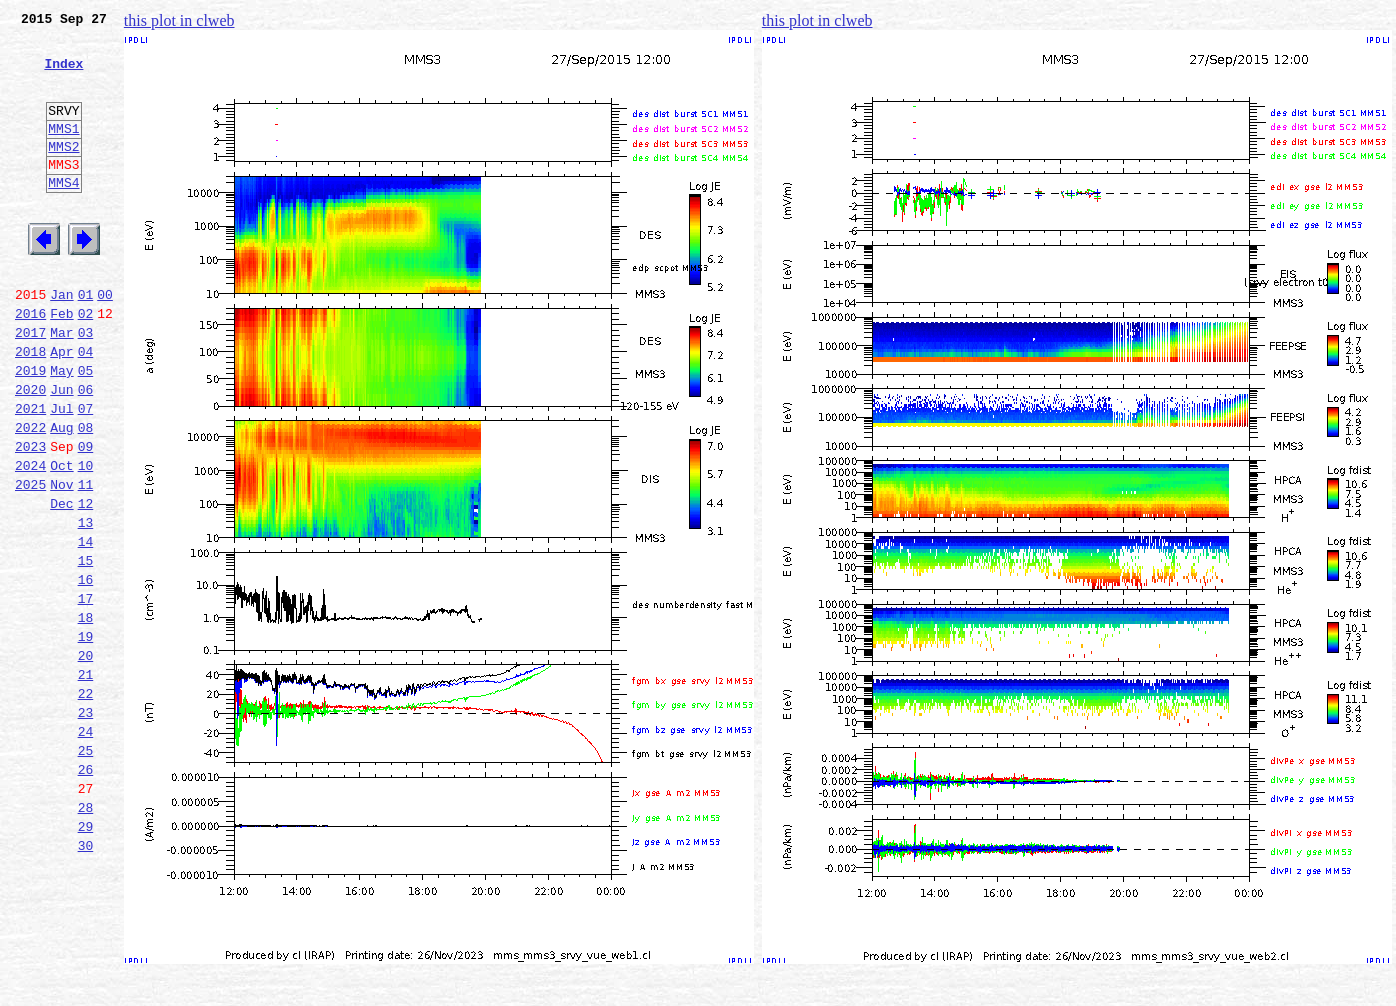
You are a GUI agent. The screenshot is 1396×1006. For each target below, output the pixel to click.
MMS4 (63, 215)
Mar (61, 386)
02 (86, 364)
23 (86, 826)
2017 (30, 386)
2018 (30, 408)
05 (86, 430)
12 (86, 584)
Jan (61, 342)
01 (86, 342)
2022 (30, 496)
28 (86, 936)
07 (86, 474)
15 (86, 650)
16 (86, 672)
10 (86, 540)
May (61, 430)
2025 (30, 562)
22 (86, 804)
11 (86, 562)
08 (86, 496)
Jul (61, 474)
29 (86, 958)
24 (86, 848)
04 (86, 408)
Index (63, 75)
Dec (61, 584)
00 (105, 342)
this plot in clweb (179, 20)
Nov (61, 562)
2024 (30, 540)
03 (86, 386)
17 (86, 694)
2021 (30, 474)
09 (86, 518)
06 (86, 452)
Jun (61, 452)
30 (86, 980)
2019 (30, 430)
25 (86, 870)
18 (86, 716)
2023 (30, 518)
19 (86, 738)
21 (86, 782)
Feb (61, 364)
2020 (30, 452)
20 (86, 760)
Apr (61, 408)
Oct (61, 540)
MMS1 (63, 152)
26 (86, 892)
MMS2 (63, 173)
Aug (61, 496)
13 (86, 606)
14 (86, 628)
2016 (30, 364)
